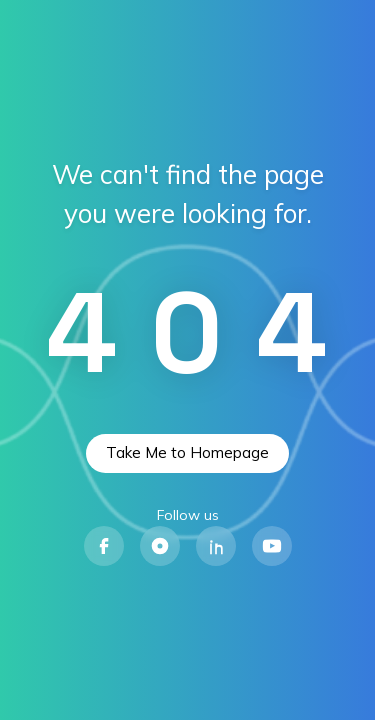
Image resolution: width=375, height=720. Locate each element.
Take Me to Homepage (187, 452)
